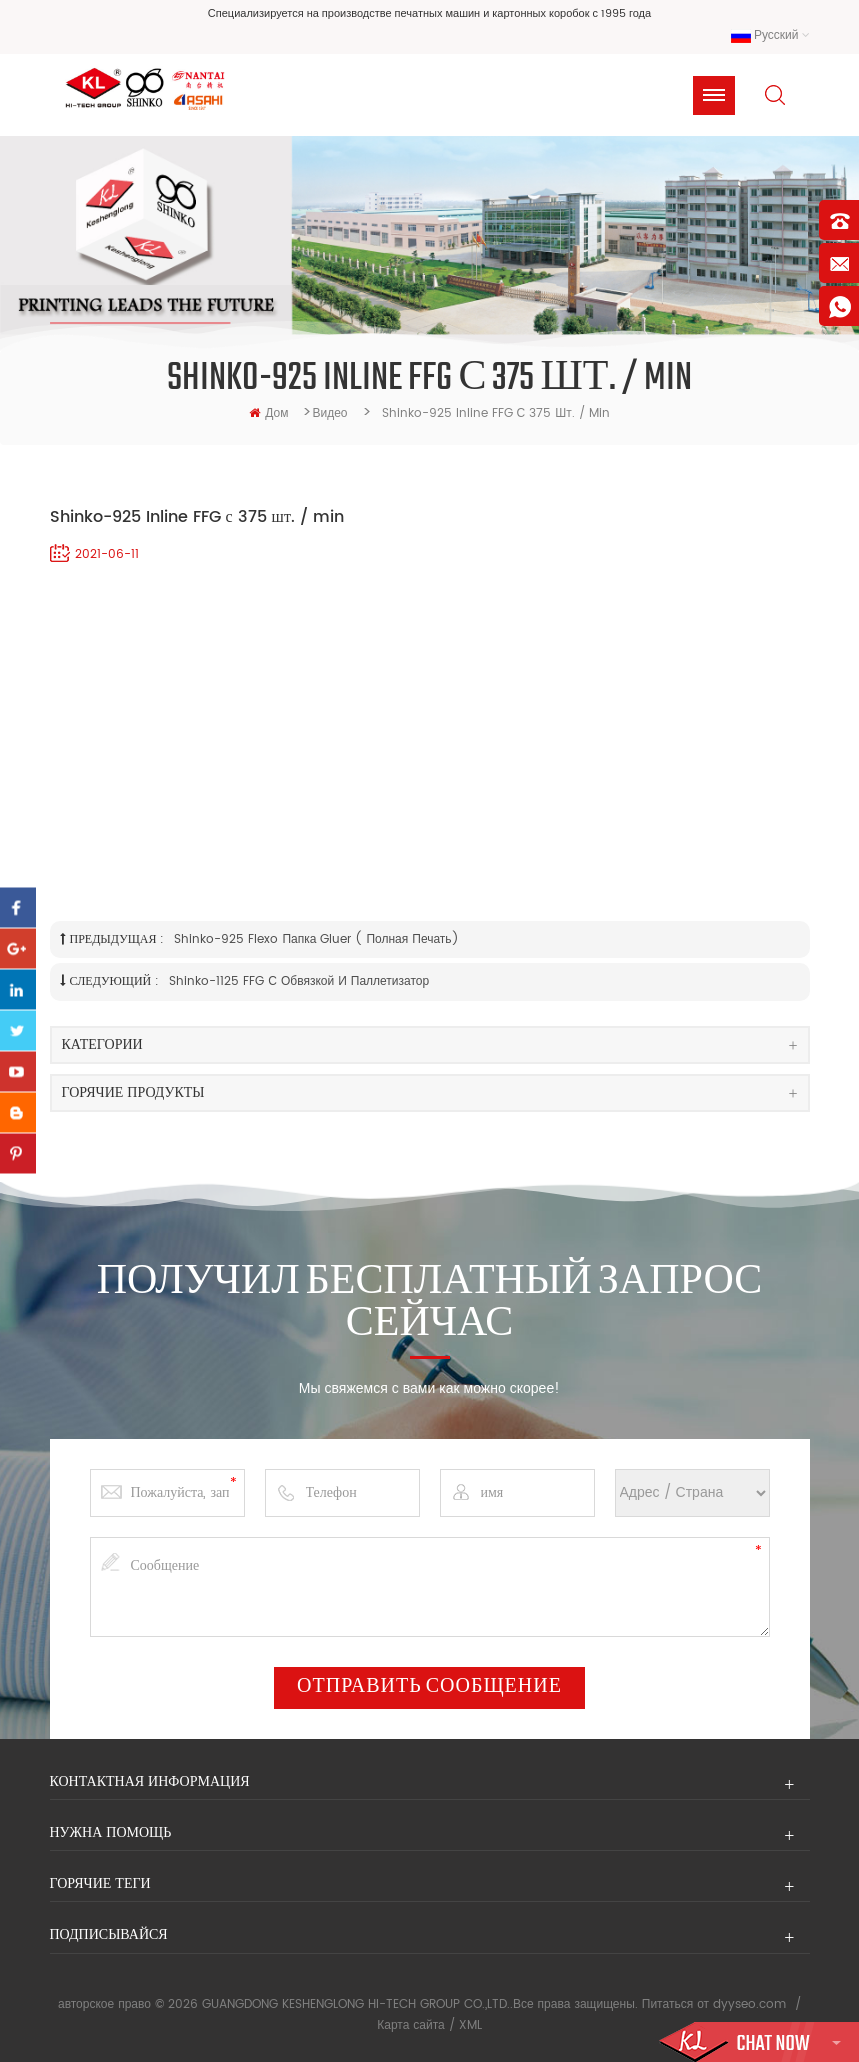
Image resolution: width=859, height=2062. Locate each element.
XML (470, 2025)
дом (268, 413)
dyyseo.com (749, 2004)
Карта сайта (411, 2025)
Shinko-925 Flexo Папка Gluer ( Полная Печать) (316, 939)
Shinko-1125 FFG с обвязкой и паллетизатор (299, 981)
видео (329, 413)
